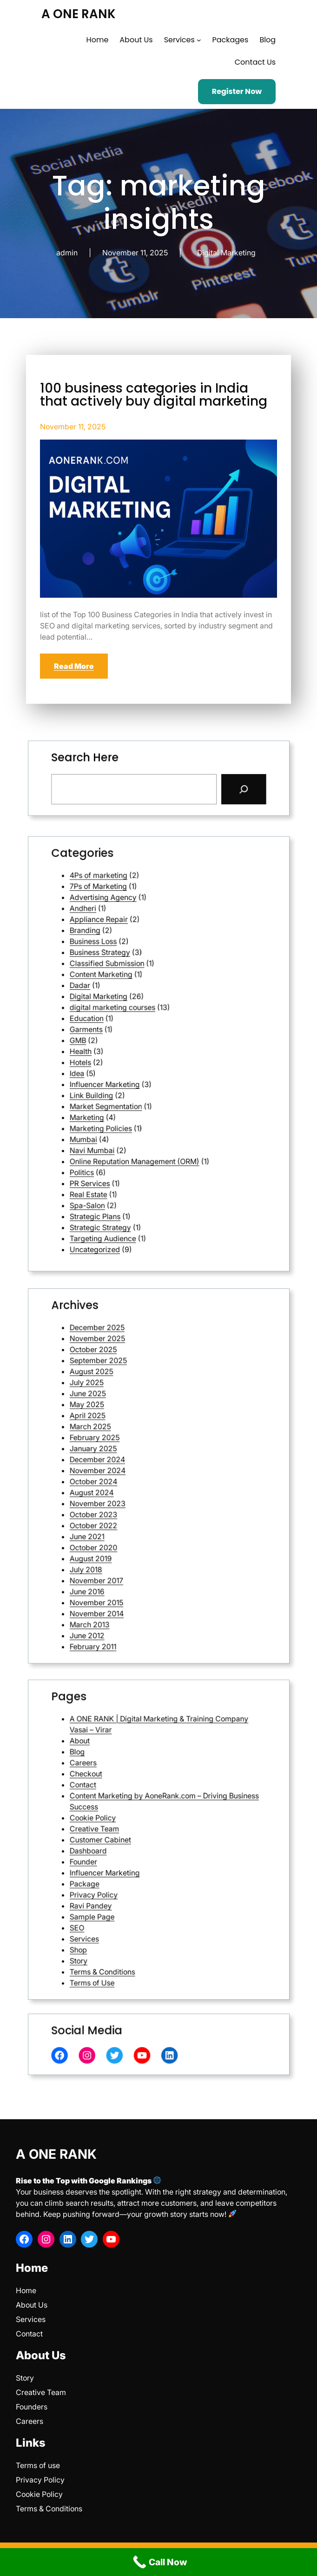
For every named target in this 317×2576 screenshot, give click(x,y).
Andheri (131, 1002)
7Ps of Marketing (137, 994)
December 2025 (136, 1423)
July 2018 (133, 1508)
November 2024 (137, 1473)
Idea (129, 1060)
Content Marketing (138, 1025)
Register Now (237, 91)
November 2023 (137, 1485)
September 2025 (137, 1434)
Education (133, 1041)
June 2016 (133, 1516)
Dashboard (133, 1843)
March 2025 (134, 1458)
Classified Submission (140, 1021)
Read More (74, 666)
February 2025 (136, 1462)
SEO (129, 1870)
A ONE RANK (78, 14)
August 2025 (134, 1438)
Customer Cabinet (138, 1839)
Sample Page (135, 1867)
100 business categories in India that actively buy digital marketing (153, 395)
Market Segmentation (139, 1072)
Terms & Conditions (138, 1886)
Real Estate (133, 1103)
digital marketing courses (142, 1037)
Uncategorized (136, 1123)
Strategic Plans (136, 1111)
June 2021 (133, 1497)
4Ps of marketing (137, 990)
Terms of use (38, 2465)
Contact (131, 1820)
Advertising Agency (139, 998)
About (130, 1804)
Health (131, 1052)
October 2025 (135, 1431)
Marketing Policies (138, 1080)
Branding (132, 1010)
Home (26, 2290)
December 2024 (136, 1470)
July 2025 (133, 1442)
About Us (31, 2304)
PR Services (134, 1099)
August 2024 (135, 1481)
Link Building (134, 1068)
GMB (130, 1049)
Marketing (133, 1076)
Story (130, 1882)
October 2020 (135, 1501)
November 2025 (136, 1426)
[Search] (189, 782)
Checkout (133, 1816)
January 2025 (135, 1466)
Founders (31, 2406)
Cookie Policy (135, 1831)
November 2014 (136, 1524)
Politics (131, 1095)
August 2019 (134, 1505)
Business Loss (135, 1013)
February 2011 (135, 1536)
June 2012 (133, 1532)
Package (132, 1855)
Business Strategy (137, 1017)
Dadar (130, 1029)
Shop (130, 1878)
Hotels (130, 1056)
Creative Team (136, 1835)
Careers (132, 1812)
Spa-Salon (133, 1107)
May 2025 (133, 1450)
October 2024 (135, 1477)
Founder (132, 1847)
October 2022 (135, 1493)
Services (132, 1874)
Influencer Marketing (139, 1064)
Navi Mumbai (135, 1087)
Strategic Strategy (138, 1115)
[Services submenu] (199, 40)
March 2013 (134, 1528)
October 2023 (135, 1489)
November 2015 (136, 1520)
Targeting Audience (139, 1119)
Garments (133, 1045)
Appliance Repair (137, 1006)
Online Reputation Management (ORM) (150, 1092)
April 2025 (133, 1454)
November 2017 (136, 1513)
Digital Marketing (226, 252)
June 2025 (133, 1446)
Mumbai (132, 1084)
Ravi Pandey (134, 1862)
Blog (129, 1808)
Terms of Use (135, 1890)
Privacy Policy (135, 1859)
